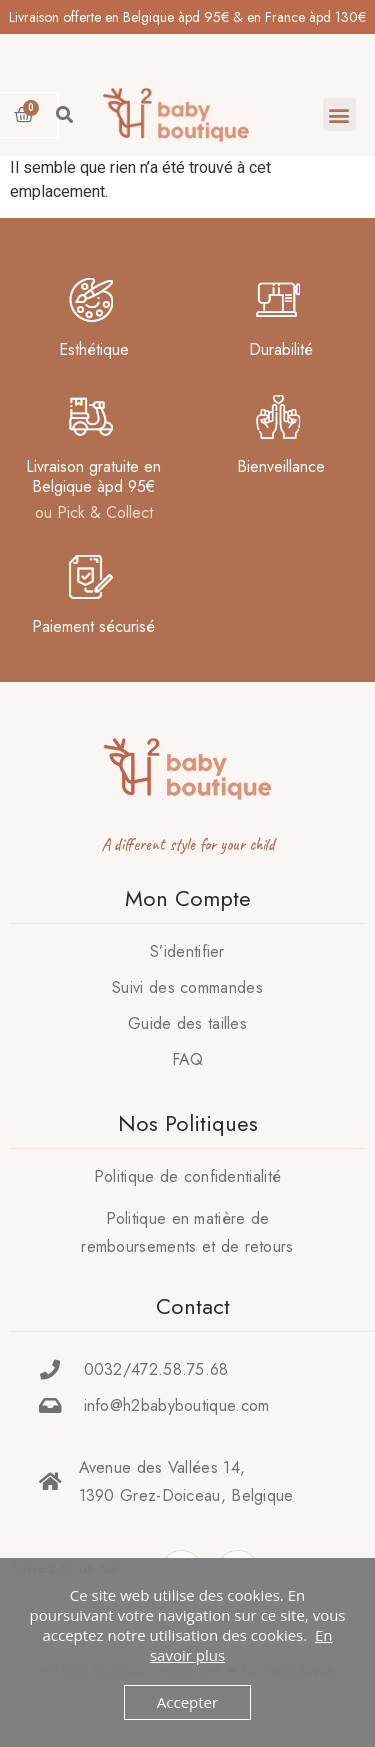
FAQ (188, 1059)
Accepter (187, 1702)
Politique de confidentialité (187, 1176)
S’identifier (187, 951)
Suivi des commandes (187, 987)
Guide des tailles (187, 1023)
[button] (339, 114)
